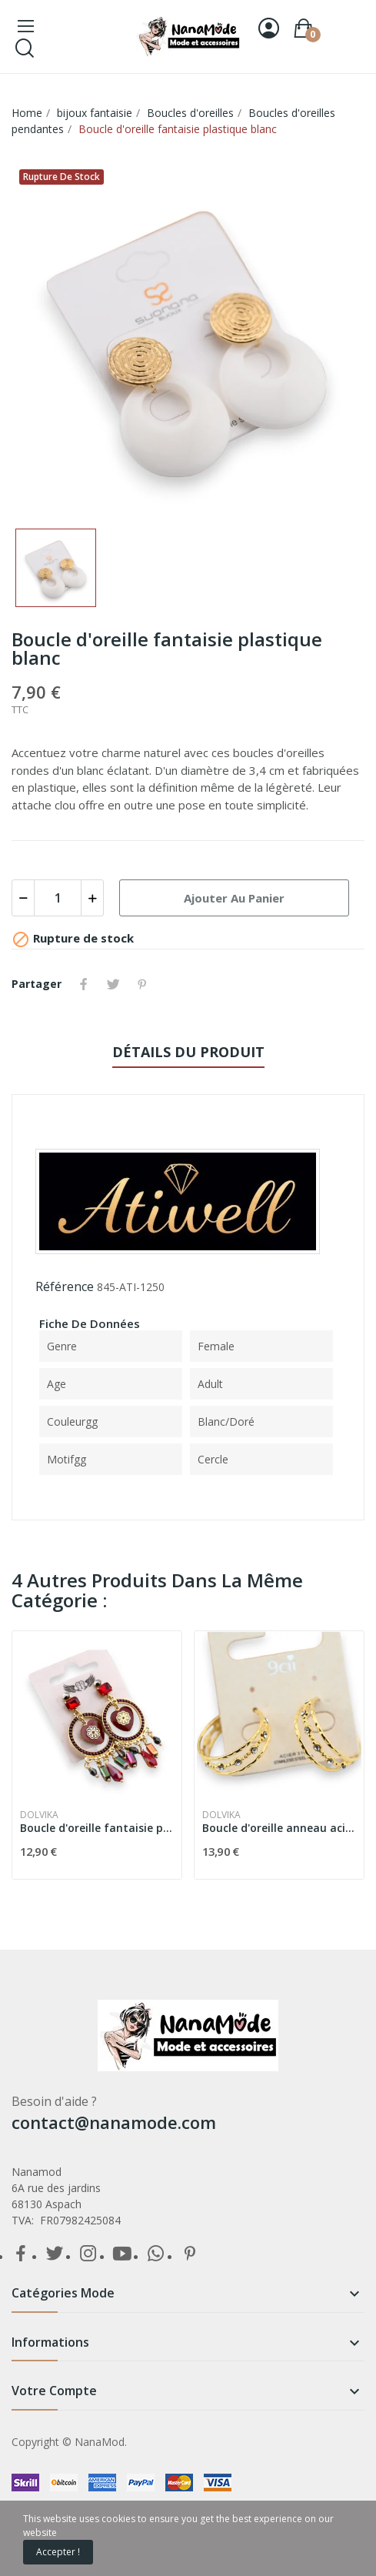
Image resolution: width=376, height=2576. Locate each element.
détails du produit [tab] (188, 1052)
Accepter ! (58, 2551)
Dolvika (39, 1815)
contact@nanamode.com (114, 2122)
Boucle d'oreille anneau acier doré (279, 1827)
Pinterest (142, 984)
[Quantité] (58, 897)
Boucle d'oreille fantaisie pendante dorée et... (97, 1827)
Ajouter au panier (234, 898)
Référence (64, 1286)
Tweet (113, 984)
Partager (83, 984)
